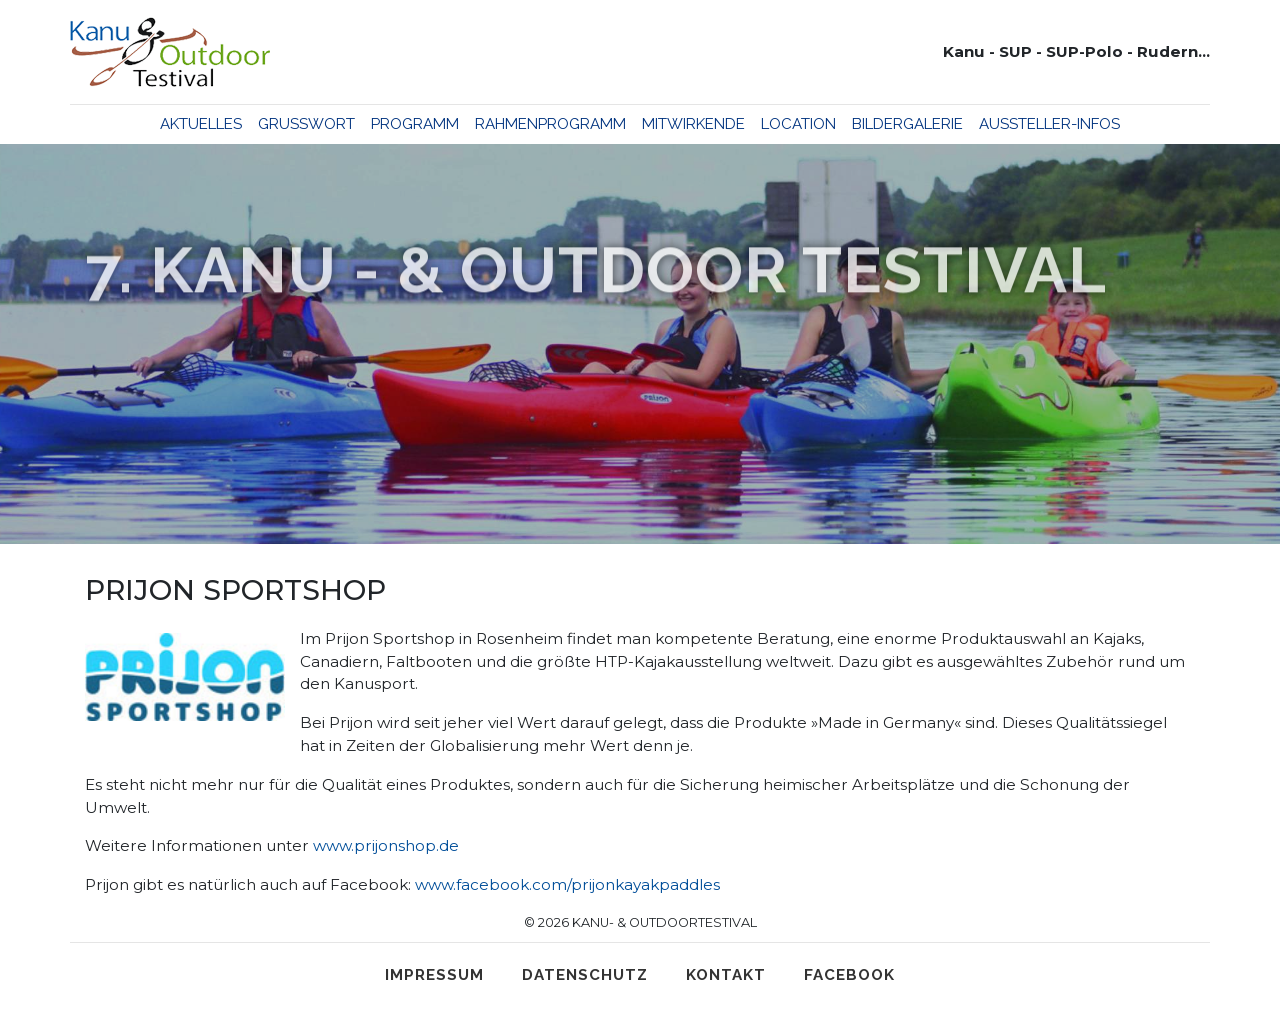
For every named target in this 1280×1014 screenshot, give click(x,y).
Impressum (434, 975)
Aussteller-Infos (1049, 124)
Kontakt (726, 975)
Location (798, 124)
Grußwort (306, 124)
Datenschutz (585, 975)
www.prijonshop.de (386, 845)
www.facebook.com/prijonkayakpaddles (567, 884)
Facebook (849, 975)
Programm (415, 124)
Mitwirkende (693, 124)
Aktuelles (201, 124)
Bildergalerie (907, 124)
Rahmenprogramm (550, 124)
